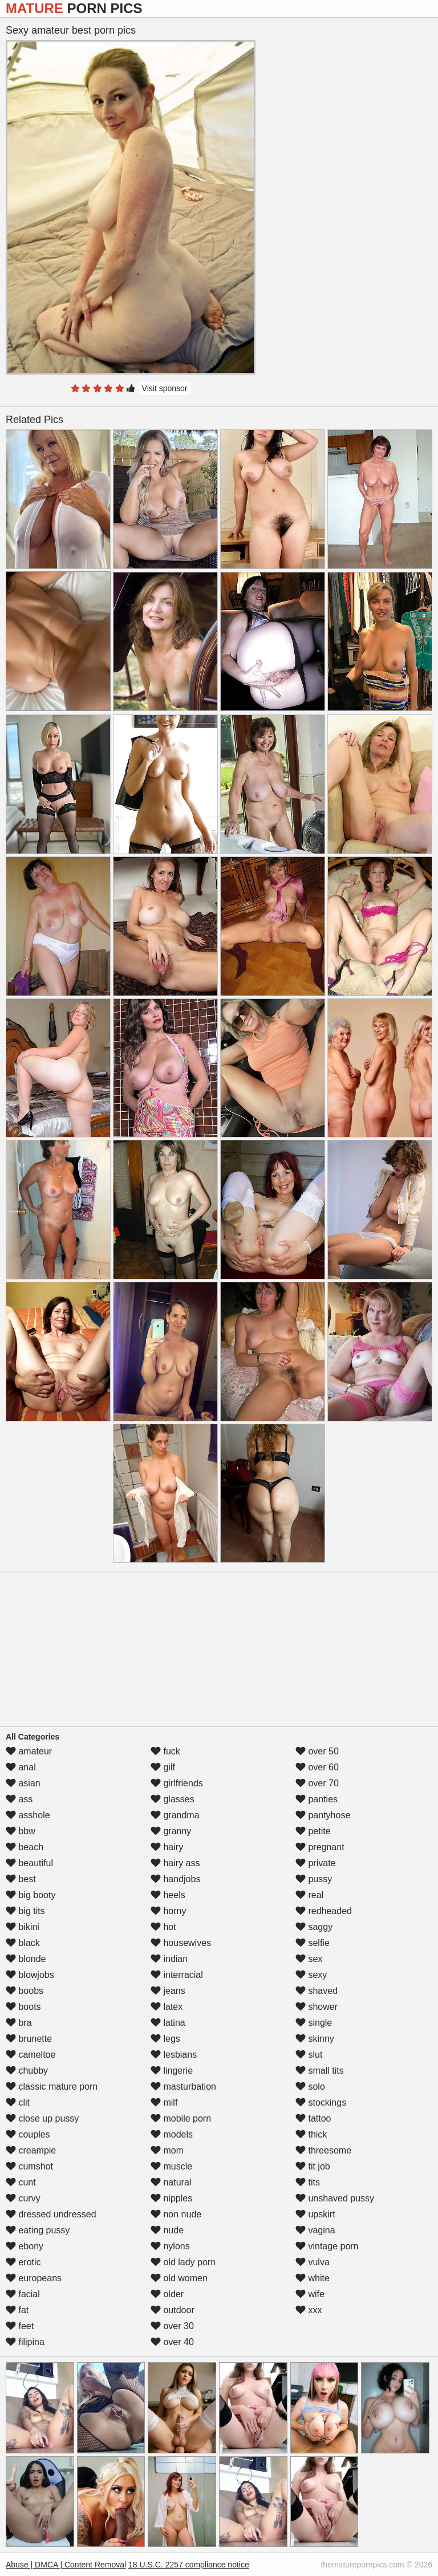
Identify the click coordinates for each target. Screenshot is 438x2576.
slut (308, 2054)
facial (23, 2294)
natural (171, 2182)
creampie (31, 2150)
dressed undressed (51, 2214)
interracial (177, 1975)
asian (23, 1783)
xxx (308, 2310)
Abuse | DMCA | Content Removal (66, 2564)
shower (316, 2007)
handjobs (175, 1879)
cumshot (29, 2166)
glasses (172, 1799)
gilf (163, 1767)
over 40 (172, 2342)
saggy (313, 1927)
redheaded (323, 1911)
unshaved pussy (334, 2198)
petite (313, 1831)
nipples (171, 2198)
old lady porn (183, 2262)
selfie (312, 1943)
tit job (312, 2166)
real (309, 1895)
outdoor (172, 2310)
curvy (23, 2198)
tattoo (313, 2118)
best (21, 1879)
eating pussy (38, 2230)
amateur (29, 1751)
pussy (313, 1879)
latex (166, 2007)
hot (163, 1927)
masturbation (183, 2086)
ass (19, 1799)
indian (169, 1959)
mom (167, 2150)
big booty (30, 1895)
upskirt (315, 2214)
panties (316, 1799)
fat (17, 2310)
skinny (314, 2038)
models (172, 2134)
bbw (20, 1831)
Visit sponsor (165, 388)
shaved (316, 1991)
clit (18, 2102)
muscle (171, 2166)
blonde (26, 1959)
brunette (29, 2038)
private (315, 1863)
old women (179, 2278)
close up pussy (42, 2118)
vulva (312, 2262)
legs (165, 2038)
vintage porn (327, 2246)
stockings (320, 2102)
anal (21, 1767)
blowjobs (30, 1975)
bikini (22, 1927)
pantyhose (322, 1815)
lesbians (174, 2054)
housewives (181, 1943)
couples (28, 2134)
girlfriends (177, 1783)
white (312, 2278)
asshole (28, 1815)
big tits (25, 1911)
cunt (21, 2182)
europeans (34, 2278)
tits (307, 2182)
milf (164, 2102)
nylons (170, 2246)
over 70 (317, 1783)
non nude (176, 2214)
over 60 (317, 1767)
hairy (167, 1847)
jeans (168, 1991)
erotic (23, 2262)
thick (311, 2134)
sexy (311, 1975)
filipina (25, 2342)
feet (20, 2326)
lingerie (172, 2070)
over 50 (317, 1751)
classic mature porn (52, 2086)
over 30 (172, 2326)
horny (168, 1911)
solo (310, 2086)
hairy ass (175, 1863)
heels (168, 1895)
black (23, 1943)
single (313, 2023)
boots (23, 2007)
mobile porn (181, 2118)
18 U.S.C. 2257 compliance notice (188, 2564)
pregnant (319, 1847)
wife (310, 2294)
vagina (315, 2230)
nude (167, 2230)
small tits (319, 2070)
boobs (24, 1991)
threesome (323, 2150)
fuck (165, 1751)
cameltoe (30, 2054)
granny (171, 1831)
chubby (27, 2070)
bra (19, 2023)
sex (308, 1959)
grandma (175, 1815)
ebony (24, 2246)
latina (168, 2023)
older (167, 2294)
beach (24, 1847)
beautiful (29, 1863)
